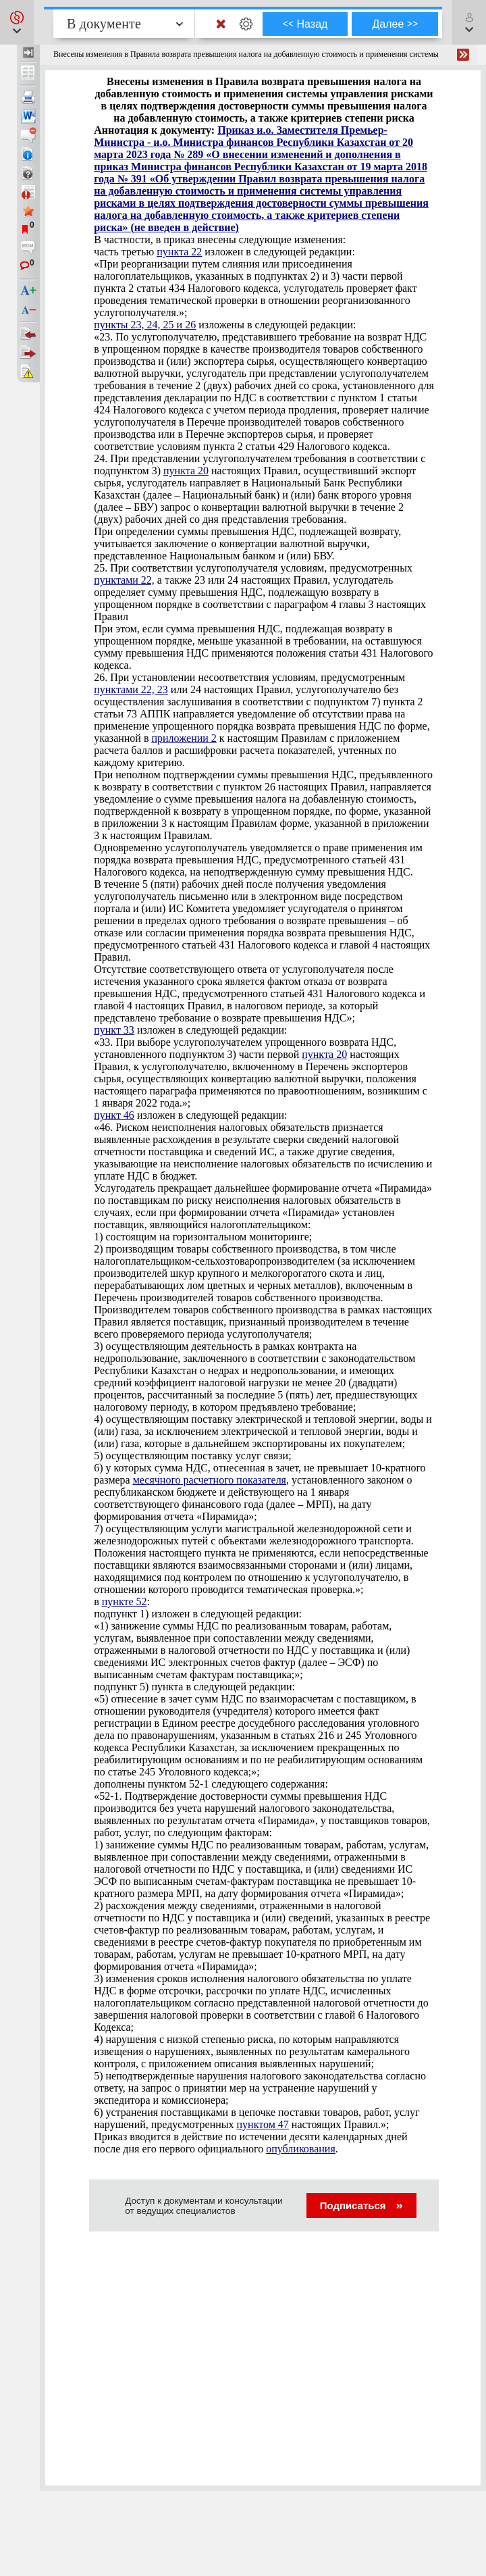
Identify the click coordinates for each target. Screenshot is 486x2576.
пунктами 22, (124, 580)
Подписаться (361, 2205)
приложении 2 (183, 738)
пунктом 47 (263, 2124)
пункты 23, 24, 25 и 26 (145, 324)
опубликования (300, 2148)
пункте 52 (124, 1601)
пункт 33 (114, 1030)
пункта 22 (179, 251)
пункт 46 (114, 1115)
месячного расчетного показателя (209, 1480)
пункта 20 (186, 470)
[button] (17, 22)
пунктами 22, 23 (131, 689)
